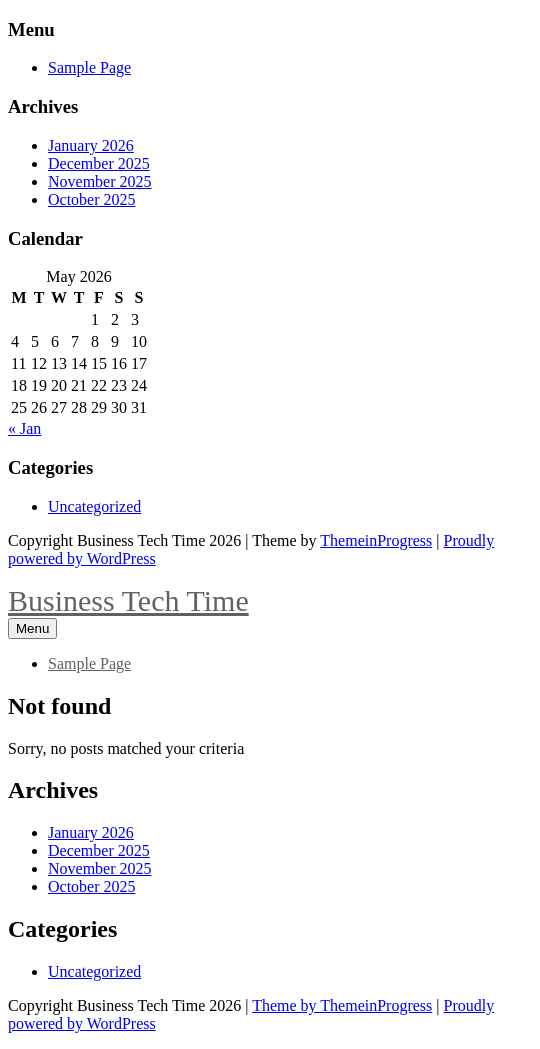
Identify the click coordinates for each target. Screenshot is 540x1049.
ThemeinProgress (376, 540)
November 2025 (100, 181)
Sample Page (89, 67)
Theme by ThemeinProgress (342, 1005)
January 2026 (91, 145)
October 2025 (92, 199)
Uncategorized (94, 506)
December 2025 (99, 163)
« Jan (24, 428)
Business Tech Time (128, 600)
